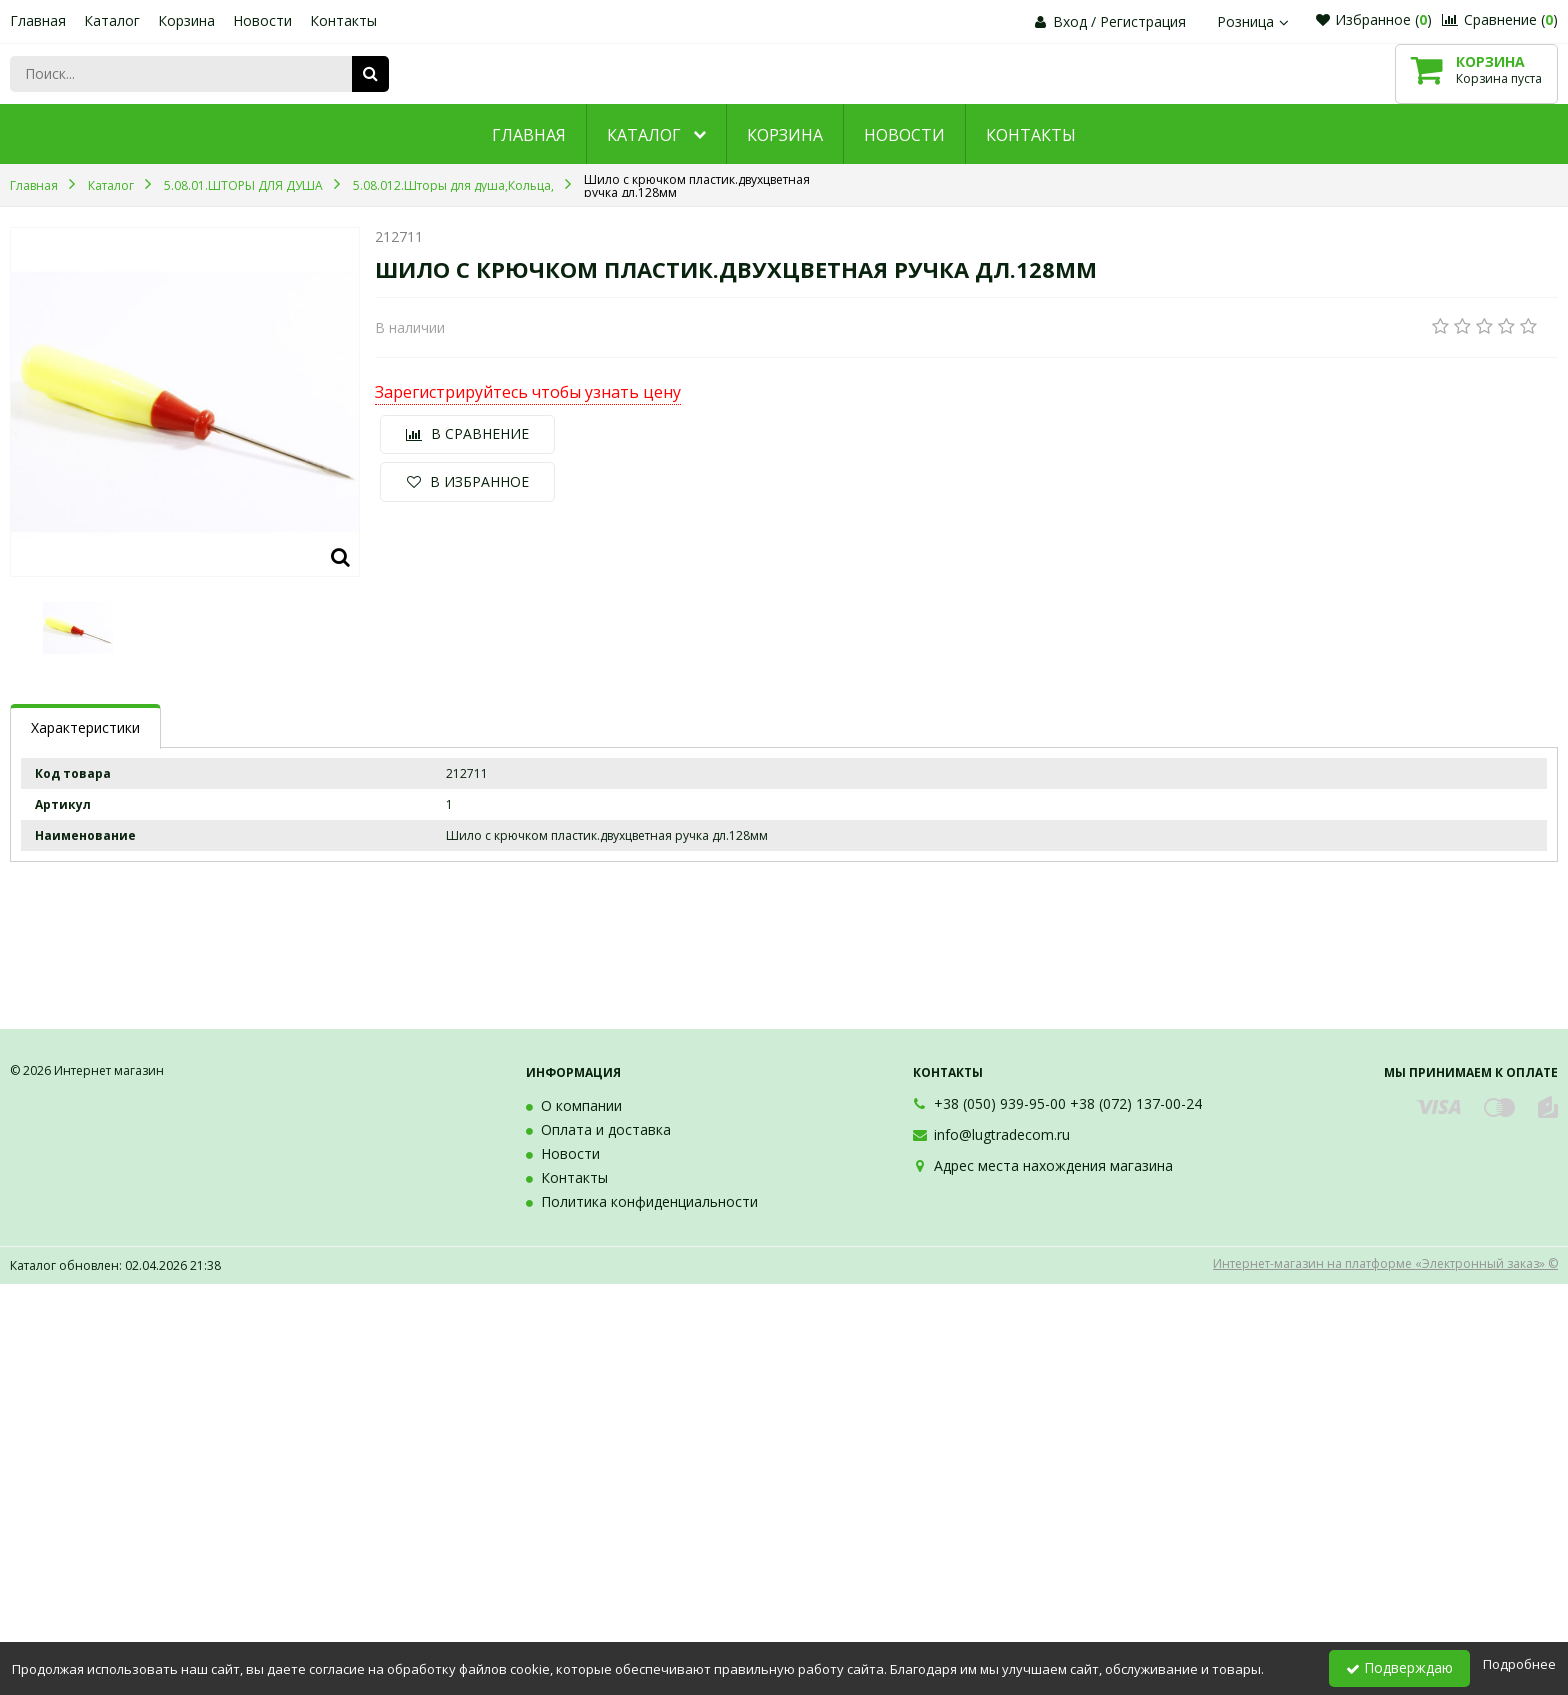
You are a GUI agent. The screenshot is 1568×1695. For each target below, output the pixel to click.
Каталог (112, 20)
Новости (262, 20)
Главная (38, 20)
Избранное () (1374, 19)
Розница (1255, 21)
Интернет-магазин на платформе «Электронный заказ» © (1385, 1263)
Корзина (186, 20)
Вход (1070, 21)
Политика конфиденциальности (649, 1201)
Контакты (343, 20)
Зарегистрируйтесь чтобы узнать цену (528, 393)
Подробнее (1519, 1664)
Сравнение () (1500, 19)
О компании (581, 1105)
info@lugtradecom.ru (1002, 1134)
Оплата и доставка (606, 1129)
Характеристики (85, 727)
